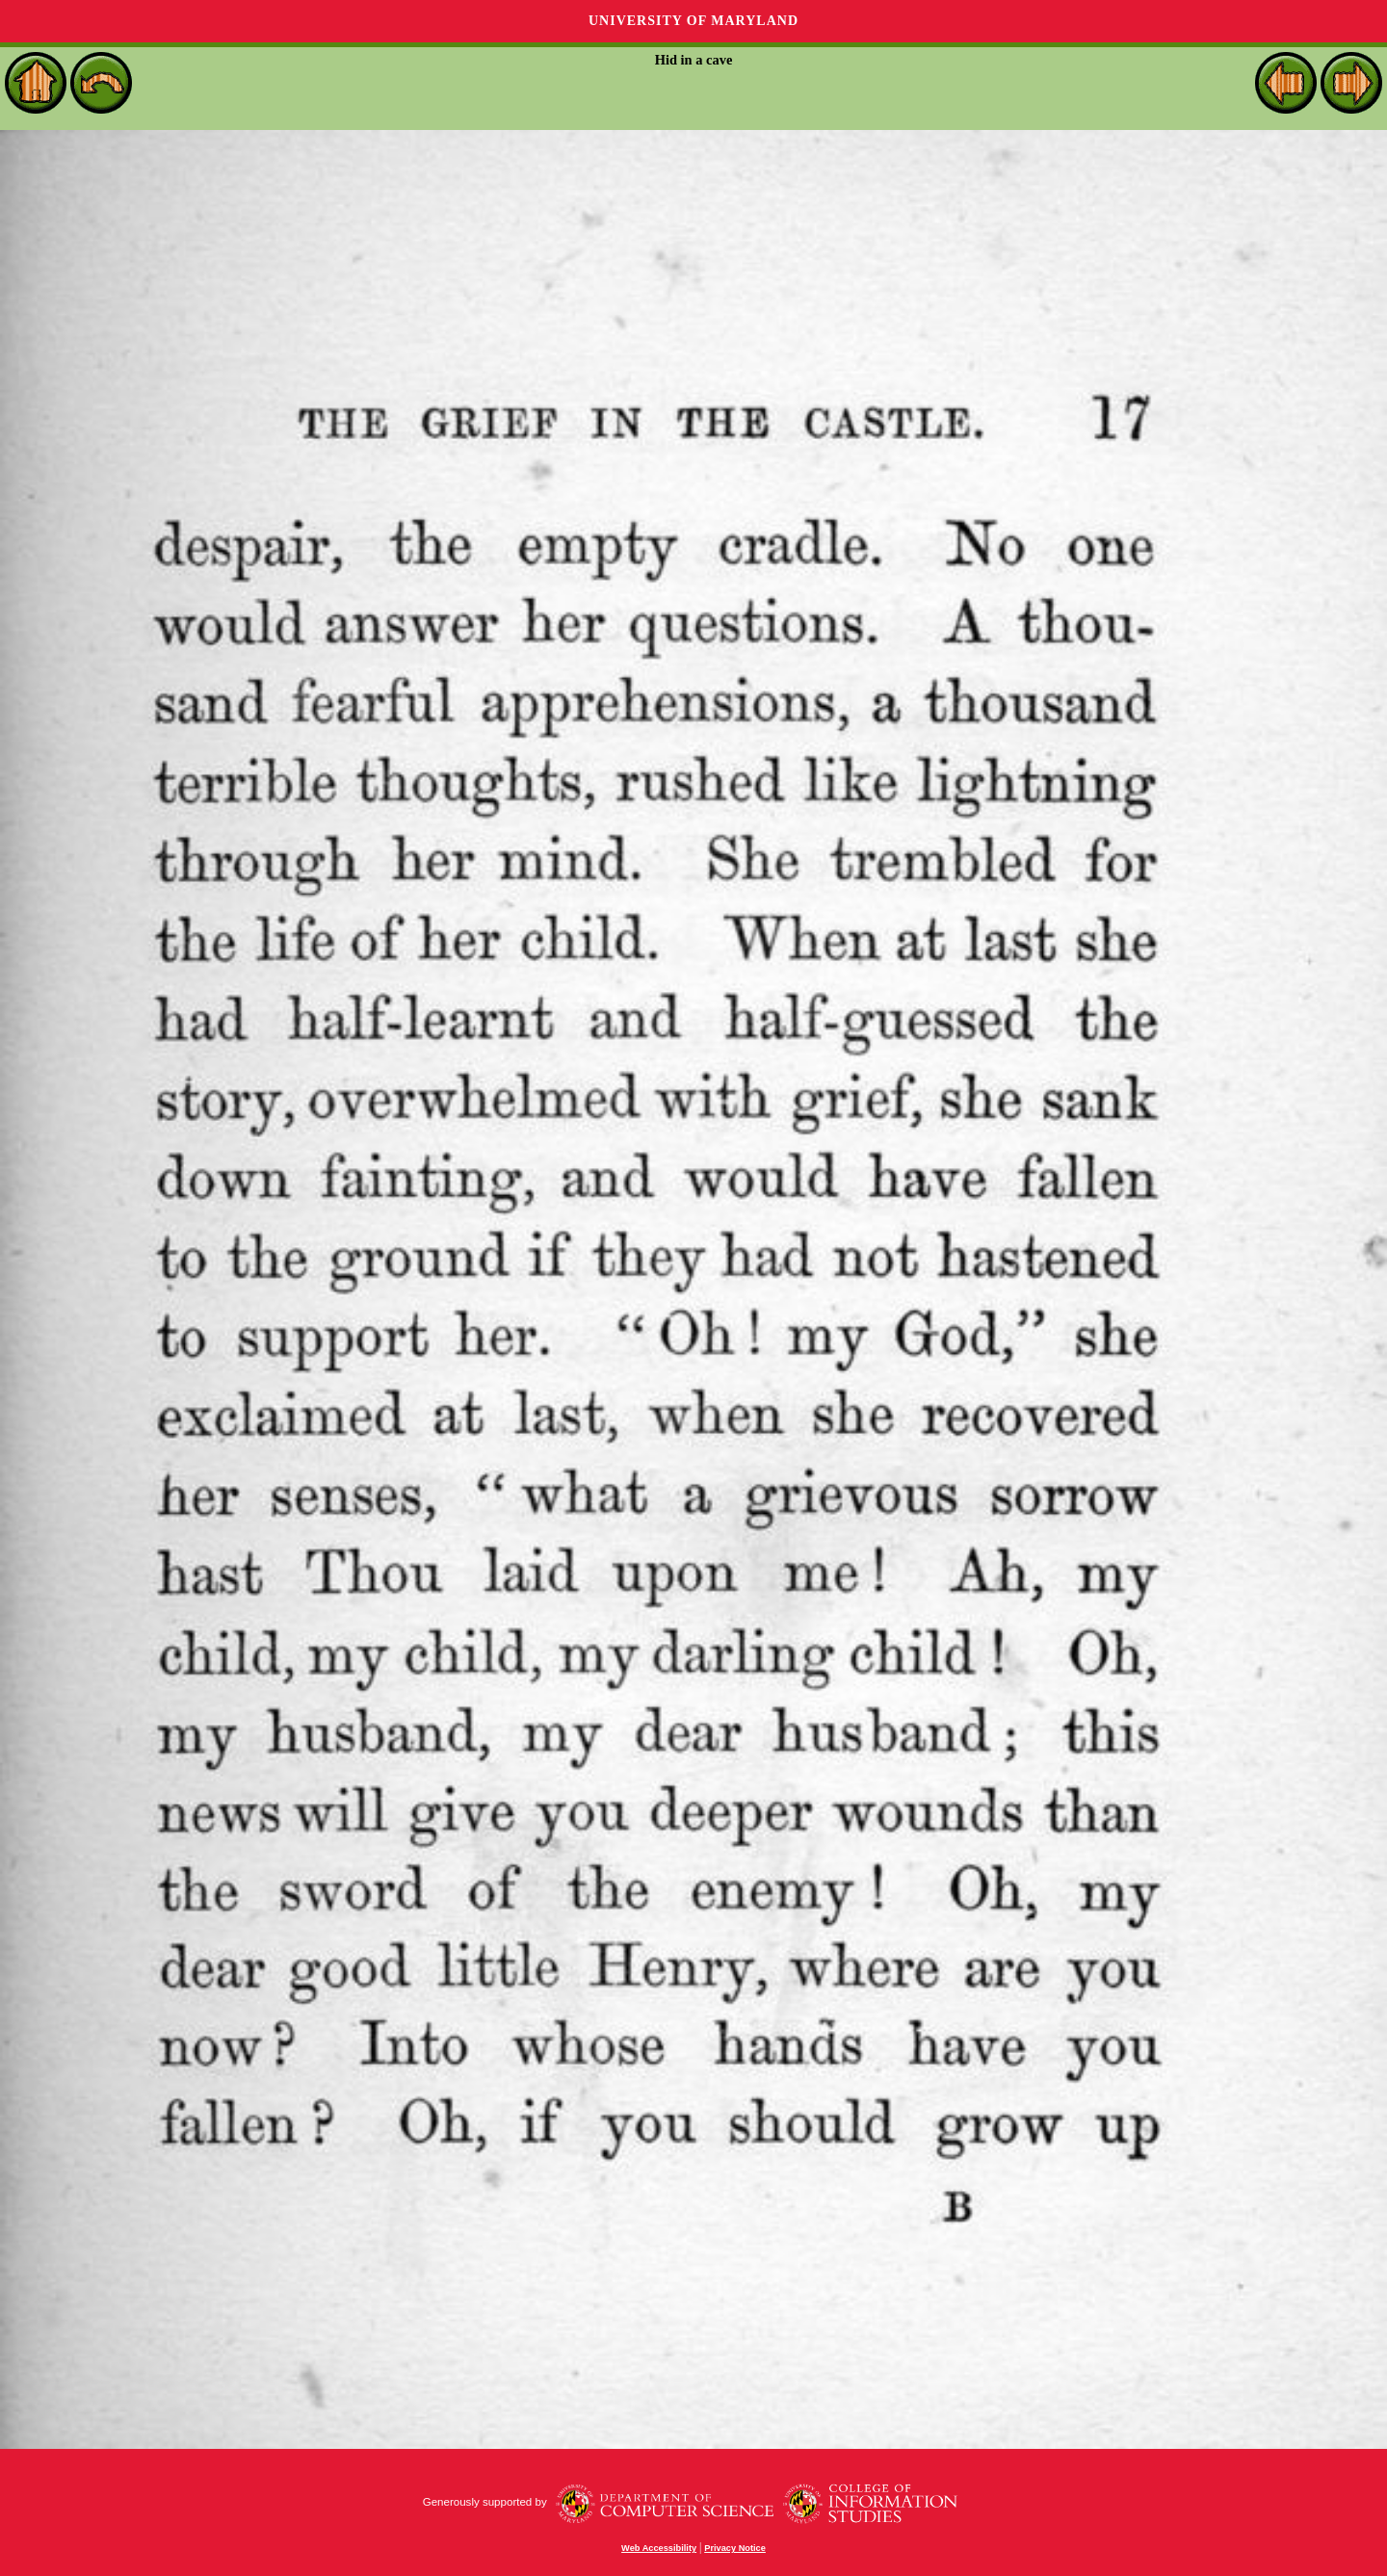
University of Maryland (693, 20)
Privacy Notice (735, 2548)
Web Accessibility (658, 2548)
